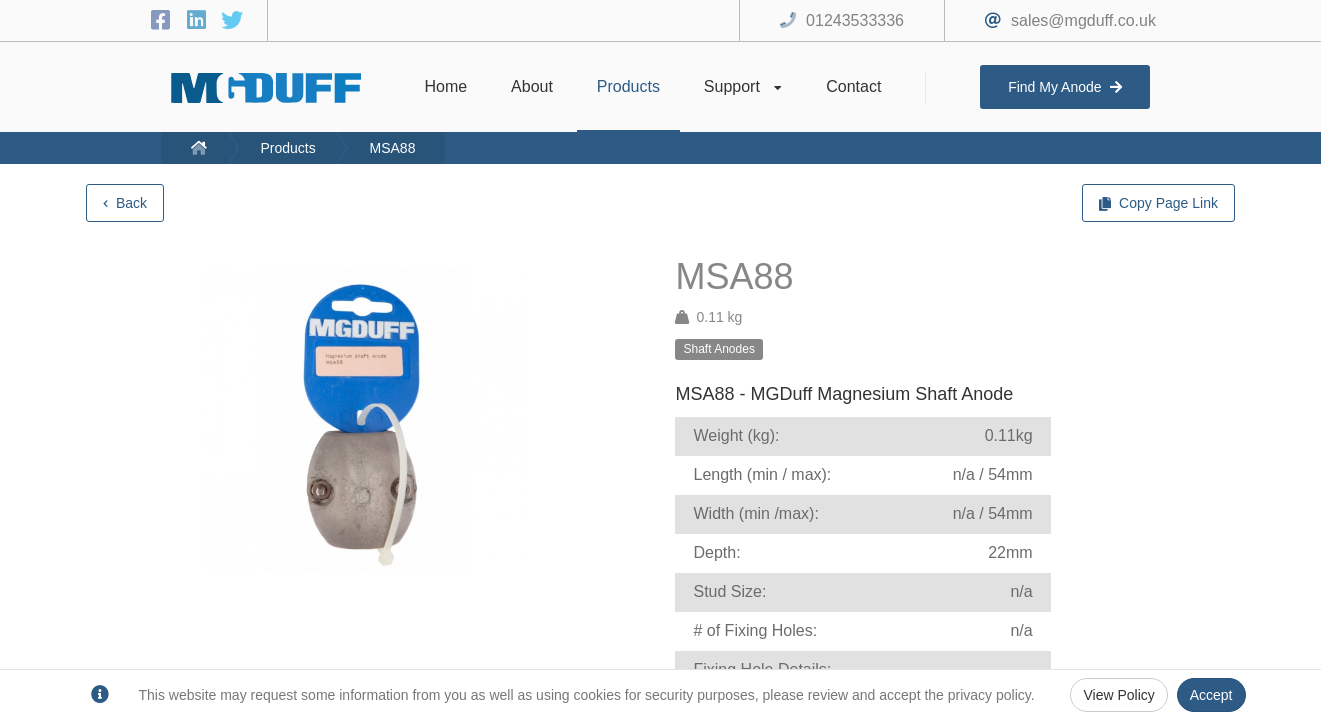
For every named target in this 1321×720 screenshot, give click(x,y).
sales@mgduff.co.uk (1083, 20)
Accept (1211, 695)
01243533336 (855, 20)
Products (287, 148)
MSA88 (393, 148)
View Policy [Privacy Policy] (1118, 695)
